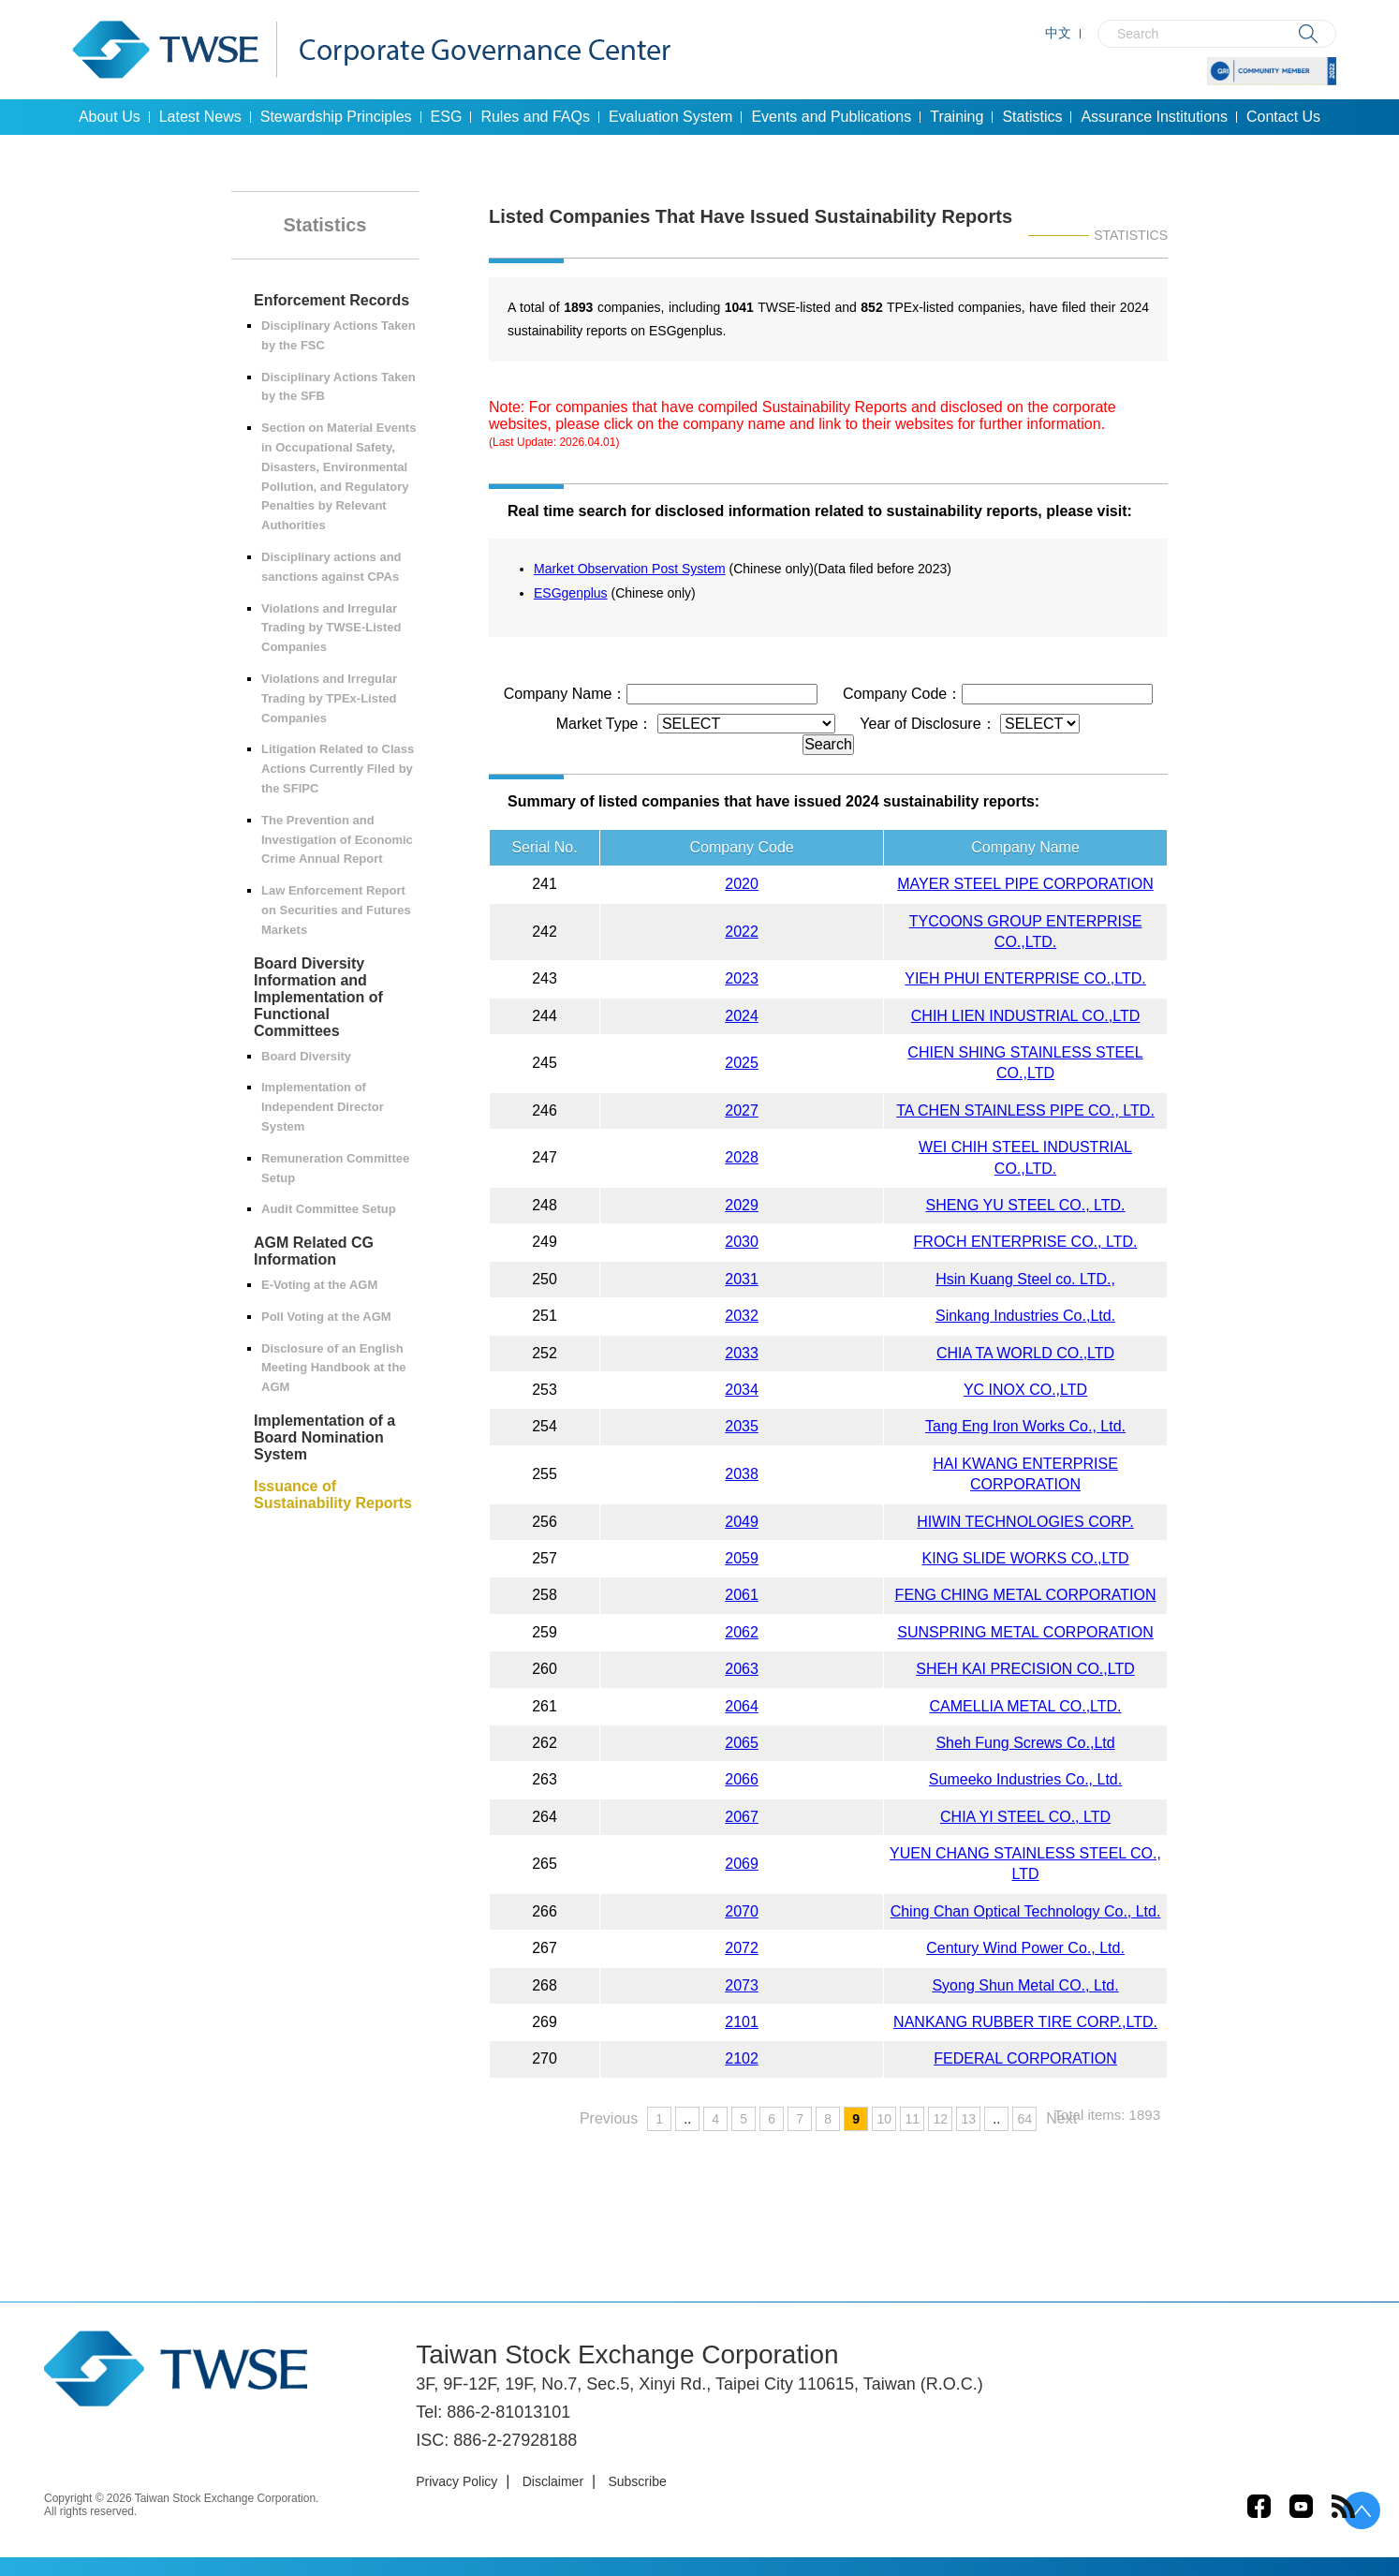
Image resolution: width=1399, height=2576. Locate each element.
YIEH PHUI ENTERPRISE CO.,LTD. (1025, 978)
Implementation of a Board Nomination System (324, 1437)
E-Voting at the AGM (319, 1285)
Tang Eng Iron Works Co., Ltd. (1025, 1426)
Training (956, 117)
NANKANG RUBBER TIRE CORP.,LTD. (1025, 2022)
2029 (741, 1205)
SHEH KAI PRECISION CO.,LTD (1025, 1669)
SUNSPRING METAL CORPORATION (1025, 1632)
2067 (741, 1817)
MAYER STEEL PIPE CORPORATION (1025, 884)
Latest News (200, 117)
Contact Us (1283, 117)
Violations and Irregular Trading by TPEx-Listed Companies (329, 698)
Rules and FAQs (535, 117)
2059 (741, 1558)
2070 (741, 1911)
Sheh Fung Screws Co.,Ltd (1024, 1743)
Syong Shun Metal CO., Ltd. (1025, 1985)
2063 (741, 1669)
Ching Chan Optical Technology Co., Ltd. (1026, 1911)
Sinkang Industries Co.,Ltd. (1025, 1316)
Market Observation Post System (630, 568)
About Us (109, 117)
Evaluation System (671, 117)
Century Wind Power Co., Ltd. (1025, 1948)
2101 (741, 2022)
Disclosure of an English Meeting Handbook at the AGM (333, 1368)
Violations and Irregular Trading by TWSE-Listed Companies (331, 628)
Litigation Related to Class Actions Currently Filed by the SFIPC (337, 768)
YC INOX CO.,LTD (1025, 1390)
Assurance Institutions (1154, 117)
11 (912, 2118)
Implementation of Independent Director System (322, 1106)
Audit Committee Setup (328, 1209)
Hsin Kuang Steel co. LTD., (1025, 1279)
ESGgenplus (571, 592)
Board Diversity (306, 1056)
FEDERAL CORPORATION (1025, 2058)
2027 (741, 1110)
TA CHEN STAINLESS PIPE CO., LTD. (1025, 1110)
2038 (741, 1474)
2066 (741, 1779)
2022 (741, 932)
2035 (741, 1426)
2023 (741, 978)
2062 (741, 1632)
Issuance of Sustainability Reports (333, 1494)
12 (940, 2118)
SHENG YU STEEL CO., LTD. (1025, 1205)
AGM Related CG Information (314, 1251)
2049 (741, 1522)
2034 (741, 1390)
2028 (741, 1157)
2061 (741, 1595)
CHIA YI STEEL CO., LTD (1025, 1817)
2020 (741, 884)
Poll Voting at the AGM (326, 1317)
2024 (741, 1016)
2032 (741, 1316)
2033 (741, 1353)
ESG (447, 117)
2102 (741, 2058)
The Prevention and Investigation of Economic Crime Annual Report (337, 839)
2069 (741, 1864)
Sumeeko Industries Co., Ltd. (1025, 1779)
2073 (741, 1985)
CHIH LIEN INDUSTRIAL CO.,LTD (1025, 1016)
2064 (741, 1706)
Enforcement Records (331, 300)
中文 (1058, 32)
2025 (741, 1063)
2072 (741, 1948)
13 (968, 2118)
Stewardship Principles (336, 117)
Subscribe (637, 2481)
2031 (741, 1279)
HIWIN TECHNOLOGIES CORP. (1025, 1522)
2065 (741, 1743)
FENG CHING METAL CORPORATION (1025, 1595)
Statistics (1032, 117)
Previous (609, 2118)
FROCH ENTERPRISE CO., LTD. (1026, 1242)
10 (883, 2118)
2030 (741, 1242)
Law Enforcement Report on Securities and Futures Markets (336, 910)
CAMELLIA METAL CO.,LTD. (1025, 1706)
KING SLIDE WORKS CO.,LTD (1024, 1558)
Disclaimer (553, 2481)
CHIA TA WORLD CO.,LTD (1025, 1353)
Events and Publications (831, 117)
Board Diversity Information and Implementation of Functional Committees (318, 997)
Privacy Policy (456, 2481)
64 (1024, 2118)
